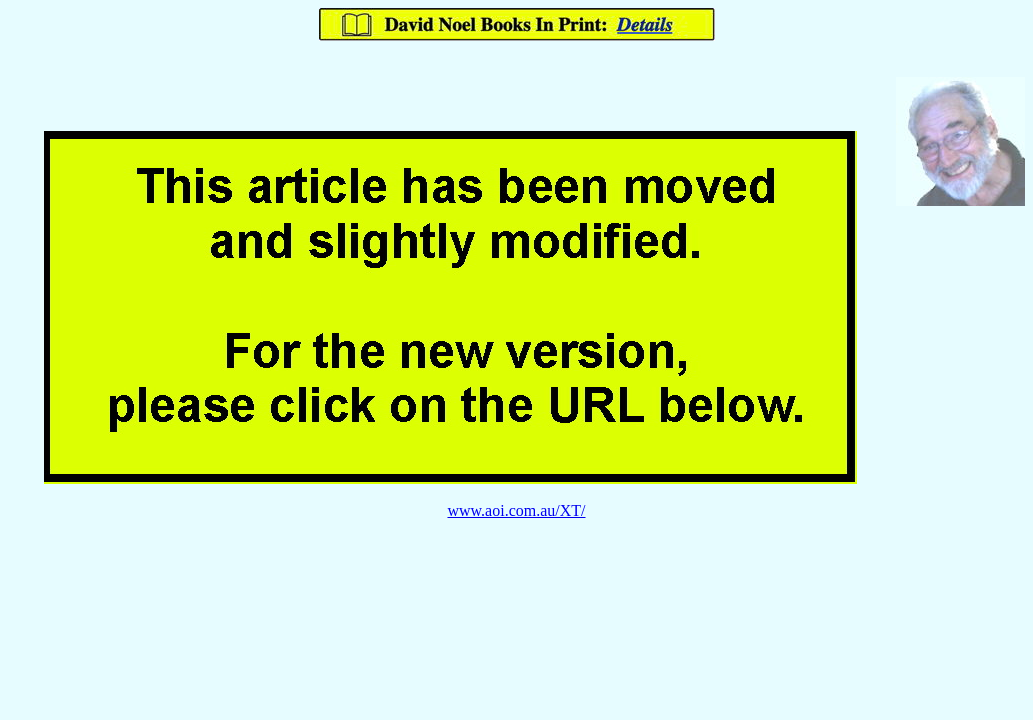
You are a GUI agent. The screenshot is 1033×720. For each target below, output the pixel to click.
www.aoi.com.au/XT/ (516, 510)
